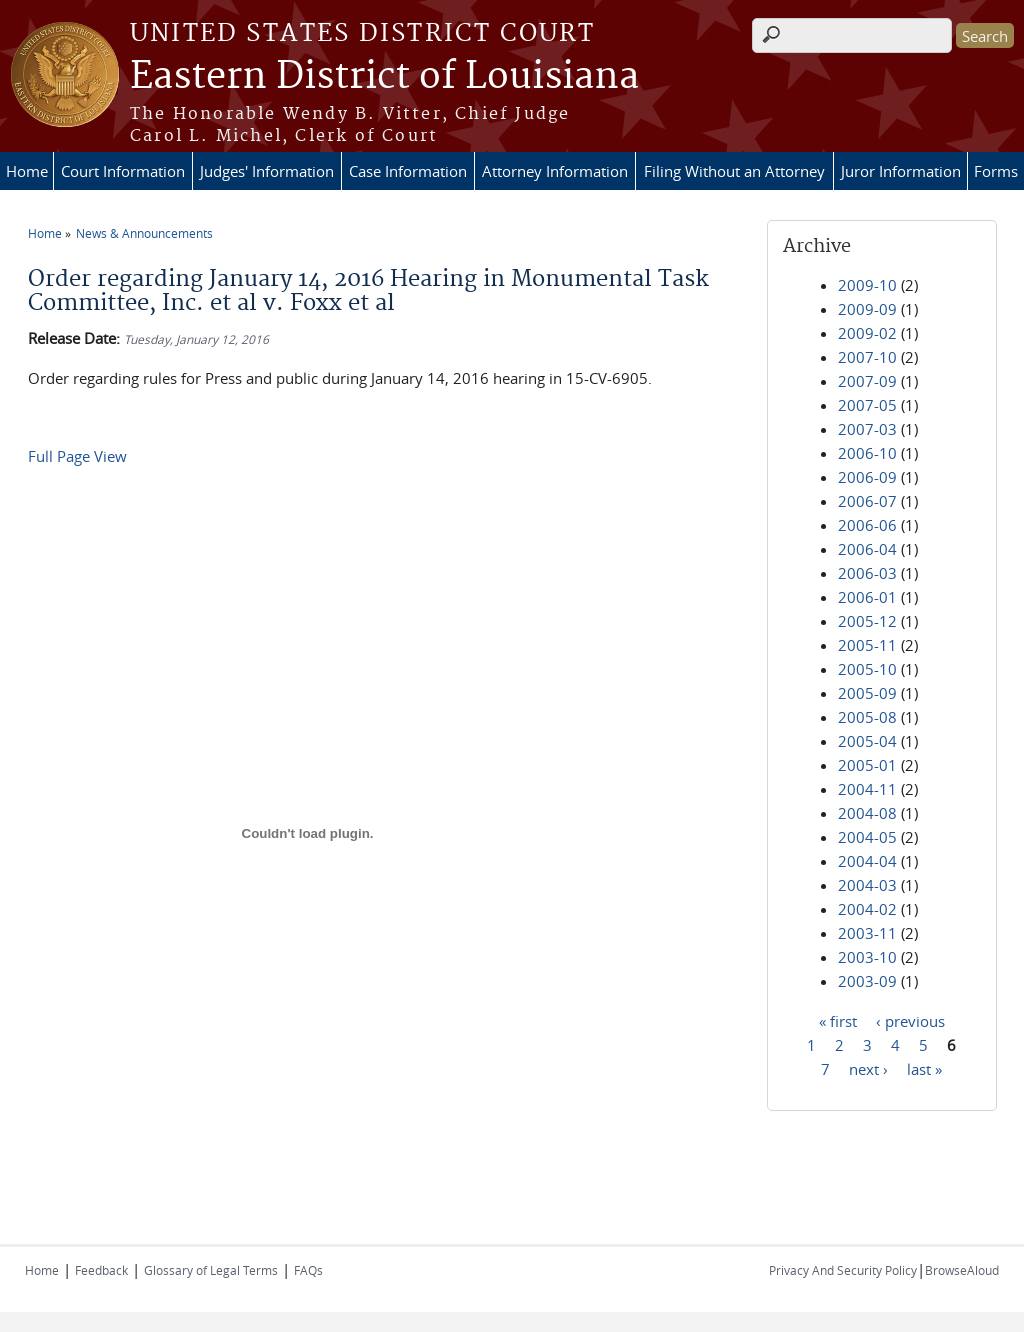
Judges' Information (267, 171)
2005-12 (867, 621)
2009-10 (867, 285)
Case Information (408, 171)
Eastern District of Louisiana (384, 77)
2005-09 (867, 693)
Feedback (101, 1270)
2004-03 (867, 885)
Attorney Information (555, 171)
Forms (996, 171)
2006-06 (867, 525)
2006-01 (867, 597)
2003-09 (867, 981)
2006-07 (867, 501)
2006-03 (867, 573)
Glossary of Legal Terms (211, 1270)
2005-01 (867, 765)
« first (838, 1020)
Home (27, 171)
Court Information (123, 171)
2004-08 (867, 813)
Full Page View (77, 456)
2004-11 (867, 789)
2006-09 (867, 477)
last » (924, 1068)
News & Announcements (144, 233)
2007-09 (867, 381)
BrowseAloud (962, 1270)
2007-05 (867, 405)
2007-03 (867, 429)
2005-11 (867, 645)
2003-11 (867, 933)
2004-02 (867, 909)
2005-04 (867, 741)
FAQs (308, 1270)
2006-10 (867, 453)
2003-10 (867, 957)
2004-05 (867, 837)
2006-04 (867, 549)
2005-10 (867, 669)
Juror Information (901, 171)
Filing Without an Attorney (734, 171)
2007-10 (867, 357)
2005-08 (867, 717)
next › (868, 1068)
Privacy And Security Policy (843, 1270)
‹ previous (910, 1020)
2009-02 (867, 333)
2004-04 (867, 861)
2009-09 (867, 309)
